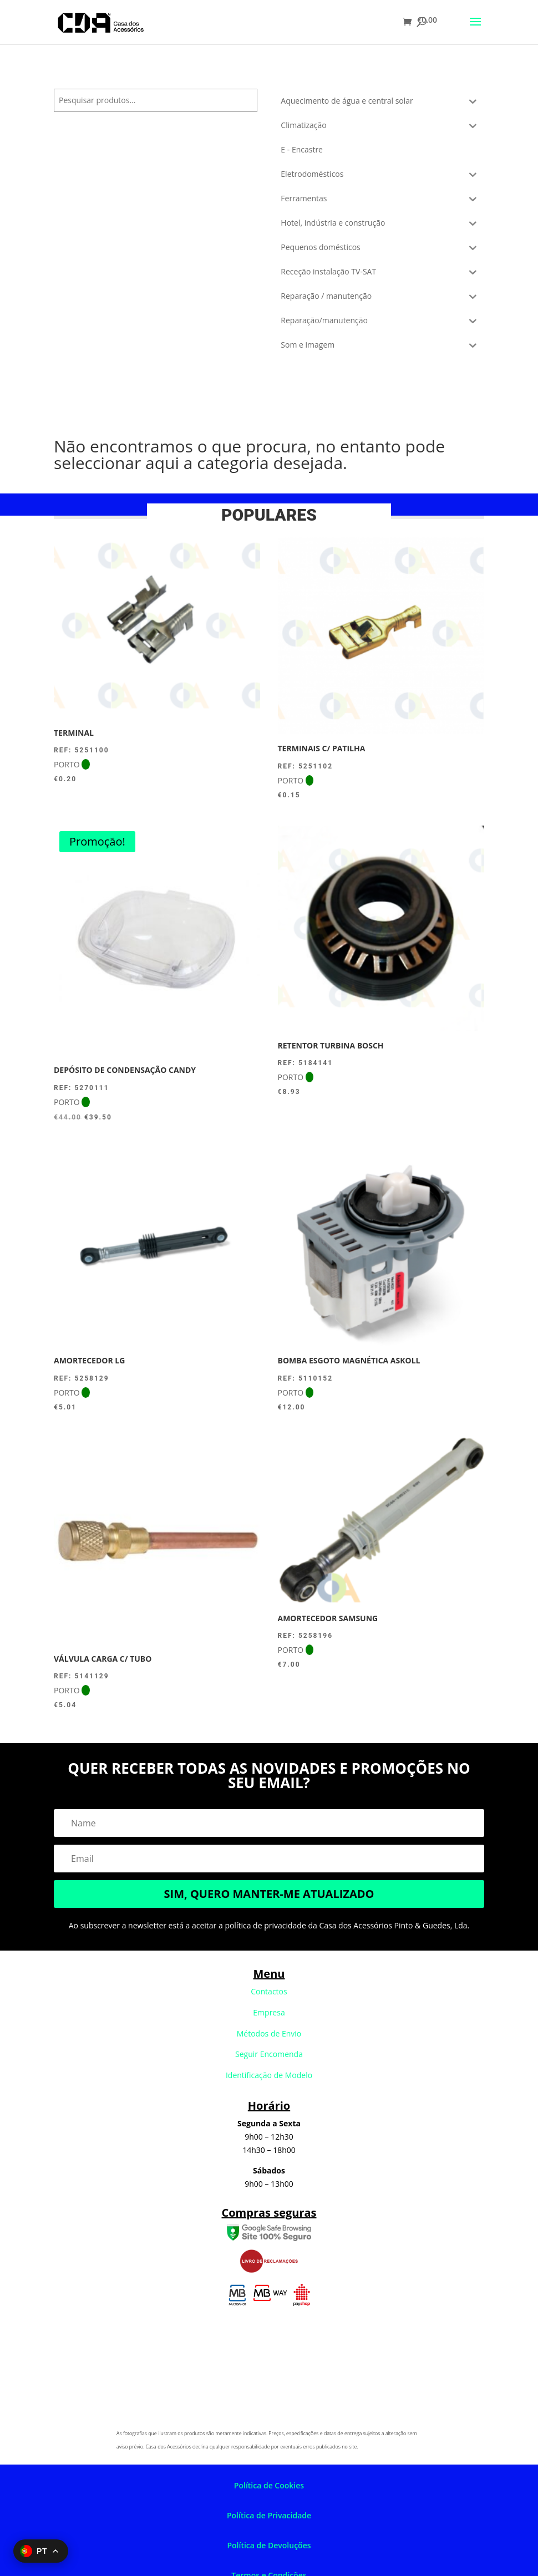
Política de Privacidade (269, 2515)
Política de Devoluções (269, 2545)
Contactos (269, 1991)
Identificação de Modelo (269, 2075)
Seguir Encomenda (269, 2054)
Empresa (269, 2012)
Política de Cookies (269, 2485)
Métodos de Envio (269, 2033)
